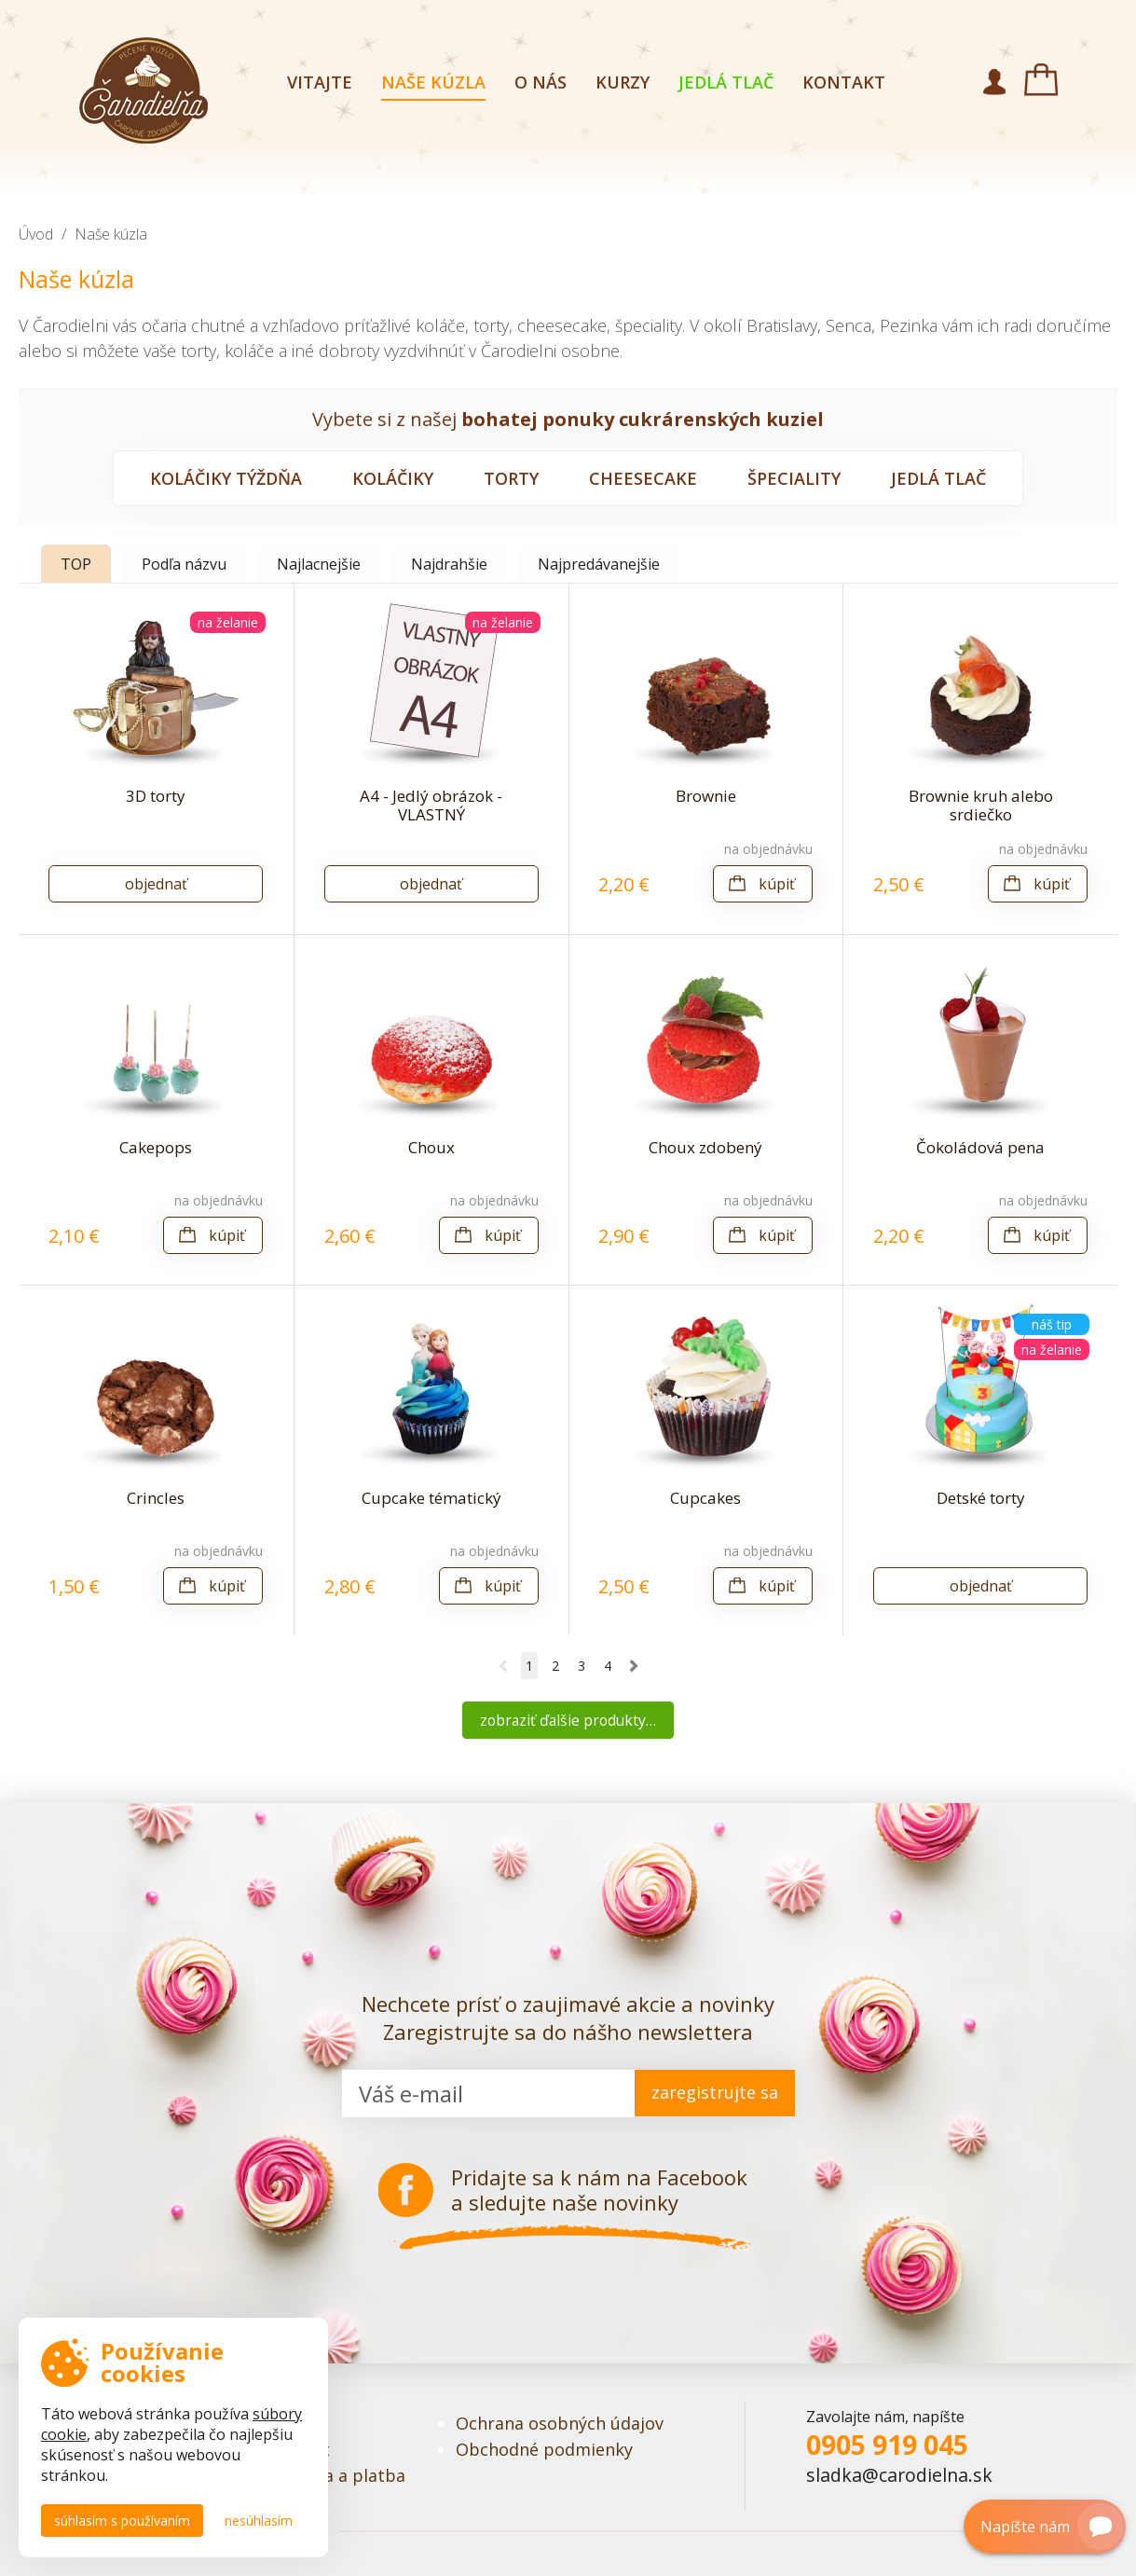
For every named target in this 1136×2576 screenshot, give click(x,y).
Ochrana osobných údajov (560, 2423)
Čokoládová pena (980, 1147)
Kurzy (622, 82)
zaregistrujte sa (714, 2092)
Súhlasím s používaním (122, 2520)
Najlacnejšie (319, 564)
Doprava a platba (335, 2475)
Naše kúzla (433, 82)
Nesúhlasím (259, 2520)
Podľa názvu (184, 564)
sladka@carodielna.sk (899, 2474)
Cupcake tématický (431, 1497)
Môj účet (994, 82)
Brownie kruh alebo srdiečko (981, 805)
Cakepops (155, 1147)
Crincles (156, 1497)
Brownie (706, 795)
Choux (431, 1147)
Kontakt (843, 82)
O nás (540, 82)
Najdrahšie (449, 564)
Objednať (156, 884)
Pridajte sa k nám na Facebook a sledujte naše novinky (599, 2190)
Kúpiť (777, 884)
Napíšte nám (1046, 2526)
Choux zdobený (705, 1147)
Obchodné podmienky (544, 2449)
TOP (76, 564)
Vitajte (319, 82)
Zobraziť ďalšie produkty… (568, 1720)
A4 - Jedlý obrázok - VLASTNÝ (431, 805)
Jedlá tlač (725, 82)
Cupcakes (705, 1497)
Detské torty (981, 1497)
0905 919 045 (887, 2444)
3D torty (155, 795)
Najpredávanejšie (599, 564)
